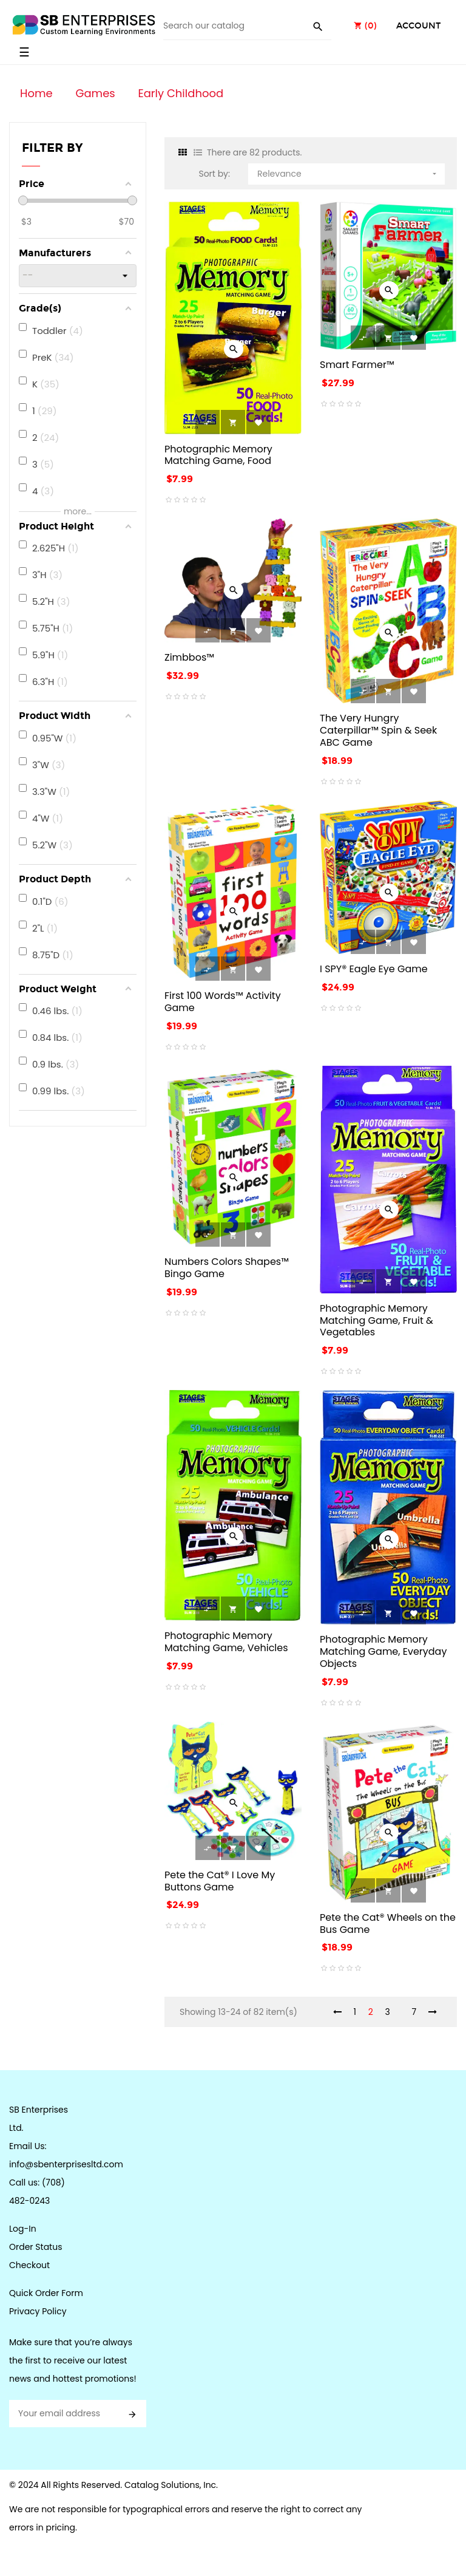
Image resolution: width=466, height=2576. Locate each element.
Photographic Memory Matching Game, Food (218, 455)
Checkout (29, 2265)
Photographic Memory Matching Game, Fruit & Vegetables (376, 1320)
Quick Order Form (46, 2293)
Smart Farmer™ (357, 365)
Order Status (35, 2247)
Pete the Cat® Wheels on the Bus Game (388, 1923)
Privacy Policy (38, 2311)
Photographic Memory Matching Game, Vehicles (226, 1642)
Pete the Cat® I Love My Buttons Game (219, 1881)
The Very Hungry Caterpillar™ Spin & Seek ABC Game (378, 730)
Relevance (348, 171)
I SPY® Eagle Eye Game (374, 969)
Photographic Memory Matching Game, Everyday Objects (383, 1651)
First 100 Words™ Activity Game (222, 1002)
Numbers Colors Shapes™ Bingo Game (226, 1268)
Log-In (22, 2229)
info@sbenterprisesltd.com (66, 2164)
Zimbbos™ (189, 657)
